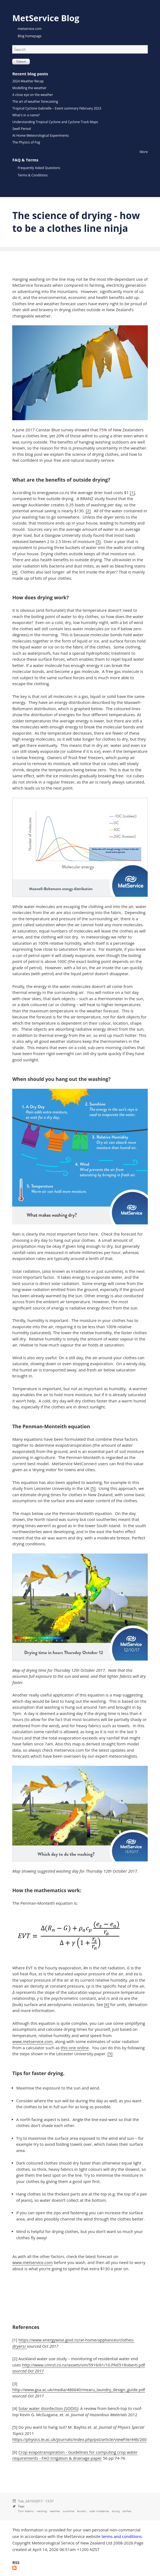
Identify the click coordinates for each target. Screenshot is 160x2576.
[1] (132, 492)
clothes (127, 2511)
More (144, 151)
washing (42, 2511)
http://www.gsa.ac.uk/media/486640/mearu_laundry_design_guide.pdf (78, 2389)
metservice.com (29, 28)
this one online (75, 2047)
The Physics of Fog (26, 142)
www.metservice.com (32, 2041)
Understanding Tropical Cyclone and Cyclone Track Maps (55, 122)
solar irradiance (99, 2511)
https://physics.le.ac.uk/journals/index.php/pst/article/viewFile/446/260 (79, 2439)
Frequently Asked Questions (39, 168)
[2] (88, 510)
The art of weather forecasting (35, 101)
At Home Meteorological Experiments (40, 135)
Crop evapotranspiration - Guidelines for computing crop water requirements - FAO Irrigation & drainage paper (74, 2455)
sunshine (68, 2511)
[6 (106, 2004)
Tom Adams (26, 2511)
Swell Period (21, 128)
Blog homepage (29, 36)
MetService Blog (45, 18)
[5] (93, 1488)
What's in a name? (26, 115)
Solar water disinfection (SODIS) (48, 2408)
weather (55, 2511)
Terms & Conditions (32, 175)
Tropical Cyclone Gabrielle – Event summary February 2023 (56, 108)
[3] (98, 541)
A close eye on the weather (32, 94)
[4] (14, 572)
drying (116, 2511)
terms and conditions (121, 2536)
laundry (82, 2511)
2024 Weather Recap (27, 81)
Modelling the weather (29, 88)
